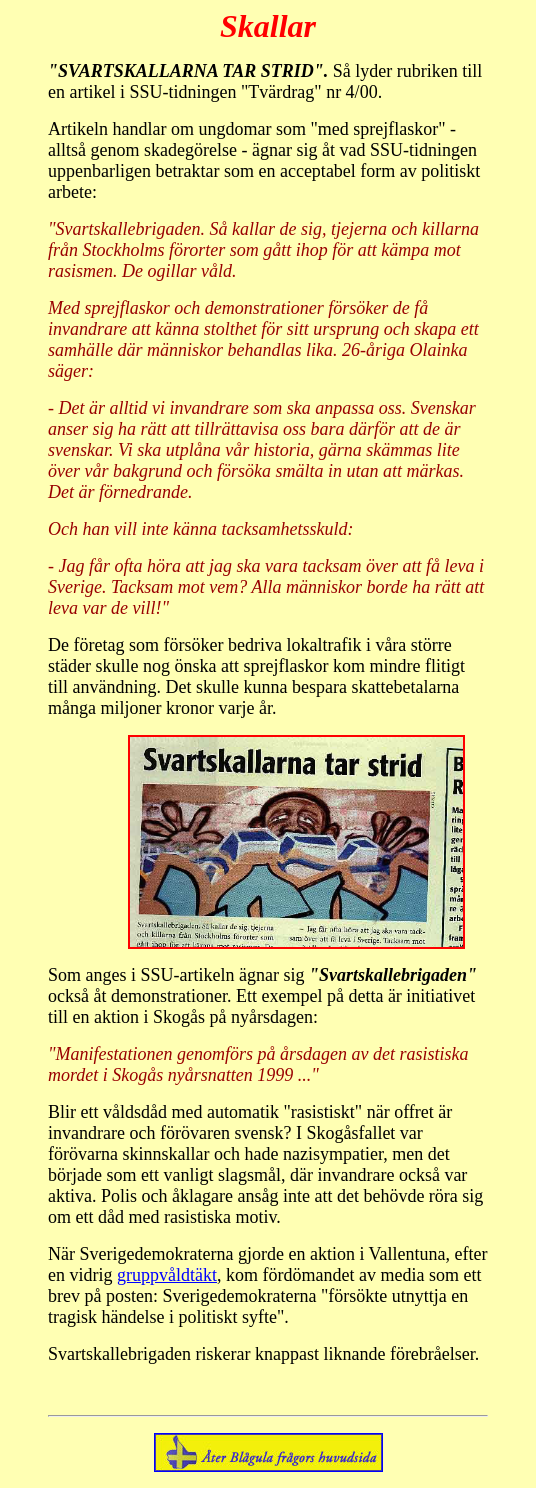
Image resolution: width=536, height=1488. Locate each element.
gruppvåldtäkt (167, 1275)
